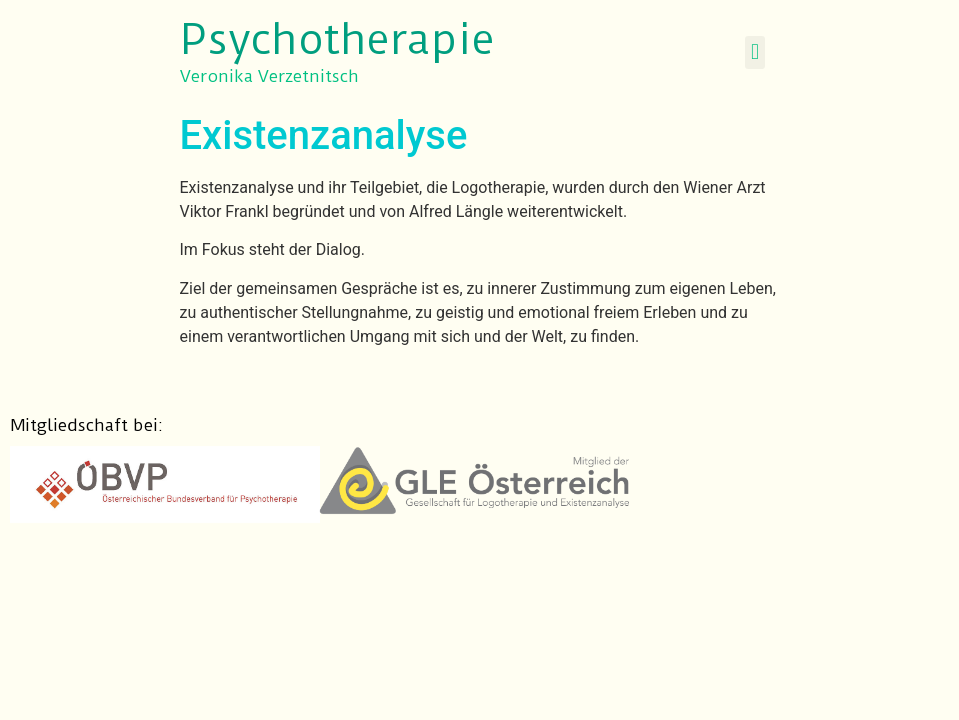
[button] (754, 52)
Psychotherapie (337, 40)
